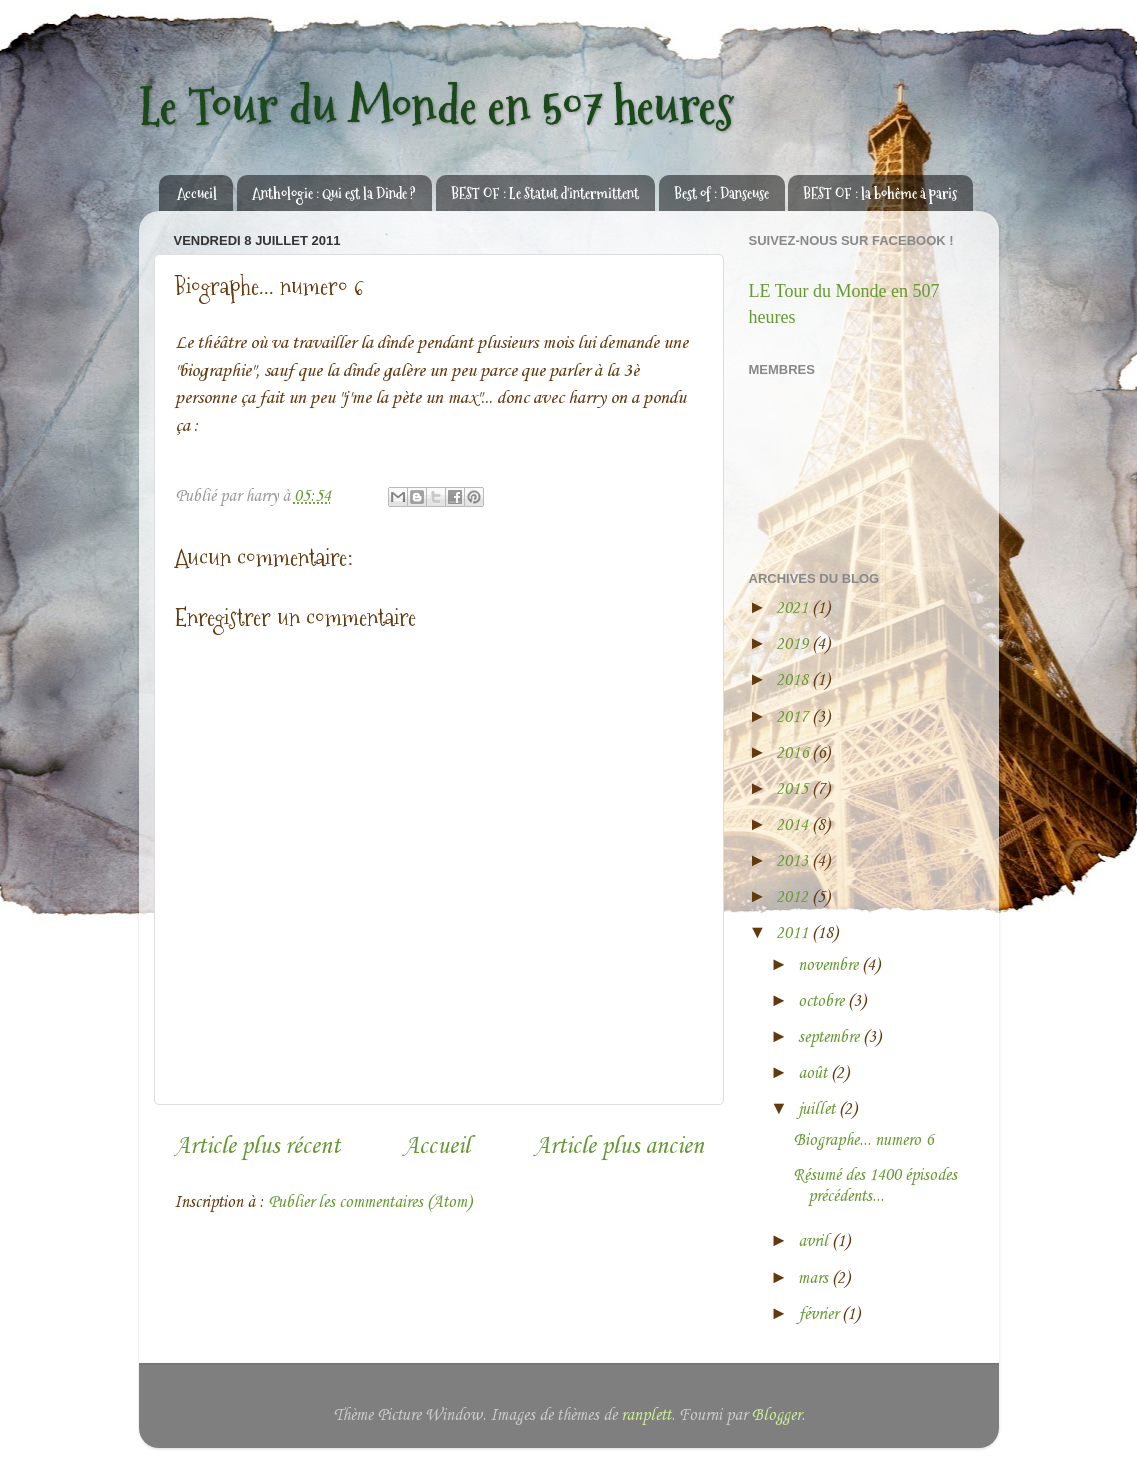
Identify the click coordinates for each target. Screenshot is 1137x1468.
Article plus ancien (619, 1147)
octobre (823, 1001)
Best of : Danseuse (721, 193)
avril (815, 1241)
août (814, 1073)
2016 (794, 753)
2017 (794, 717)
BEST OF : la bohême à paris (880, 193)
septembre (830, 1037)
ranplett (646, 1415)
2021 (794, 608)
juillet (818, 1109)
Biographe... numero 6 (863, 1140)
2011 (794, 933)
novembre (830, 965)
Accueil (197, 193)
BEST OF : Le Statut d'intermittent (545, 193)
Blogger (776, 1415)
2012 (794, 897)
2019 (794, 644)
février (820, 1314)
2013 (794, 861)
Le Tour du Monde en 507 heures (436, 106)
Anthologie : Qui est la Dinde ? (334, 193)
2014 (794, 825)
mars (815, 1278)
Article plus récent (257, 1147)
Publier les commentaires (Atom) (370, 1202)
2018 (794, 680)
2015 (794, 789)
